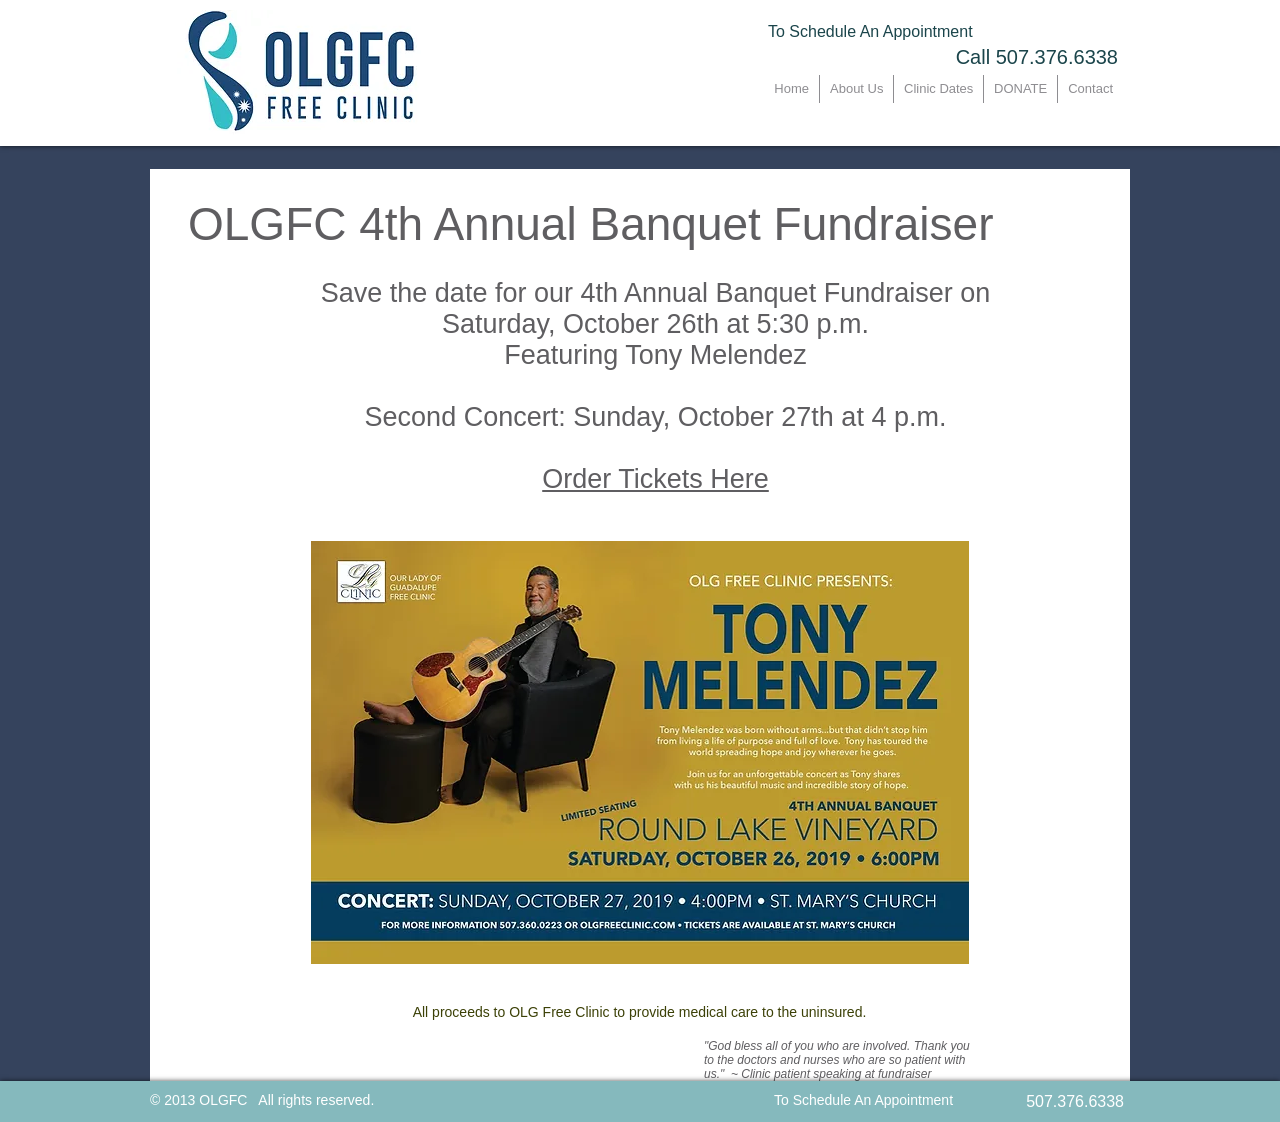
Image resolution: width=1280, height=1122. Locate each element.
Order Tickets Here (655, 479)
